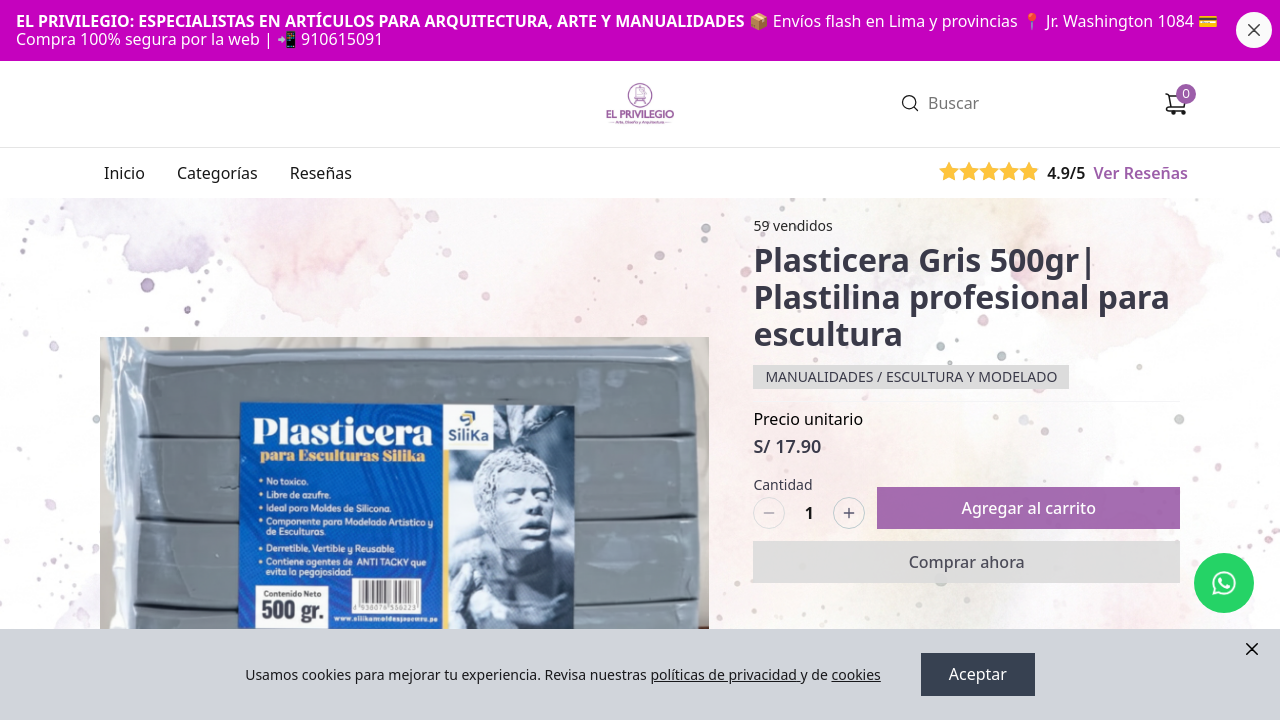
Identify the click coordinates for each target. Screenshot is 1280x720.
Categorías (217, 173)
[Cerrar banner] (1254, 30)
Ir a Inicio (638, 77)
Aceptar (978, 675)
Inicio (124, 173)
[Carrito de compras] (1176, 104)
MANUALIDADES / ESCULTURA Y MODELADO (911, 376)
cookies (855, 674)
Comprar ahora (967, 562)
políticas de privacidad (725, 674)
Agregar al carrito (1028, 508)
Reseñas (321, 173)
